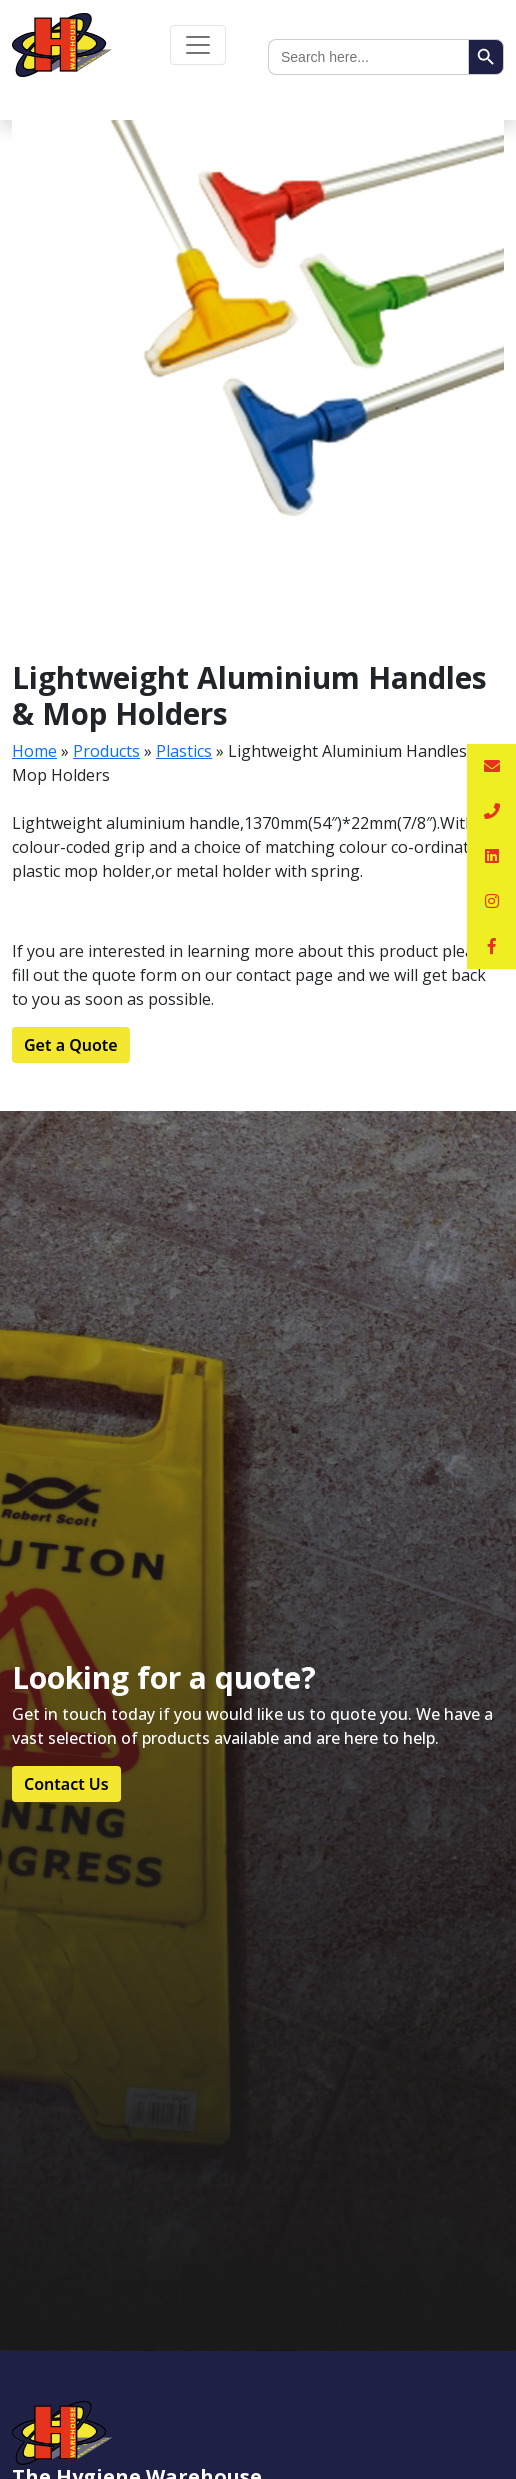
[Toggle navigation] (198, 45)
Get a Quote (71, 1045)
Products (106, 751)
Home (34, 751)
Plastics (184, 751)
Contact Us (66, 1784)
